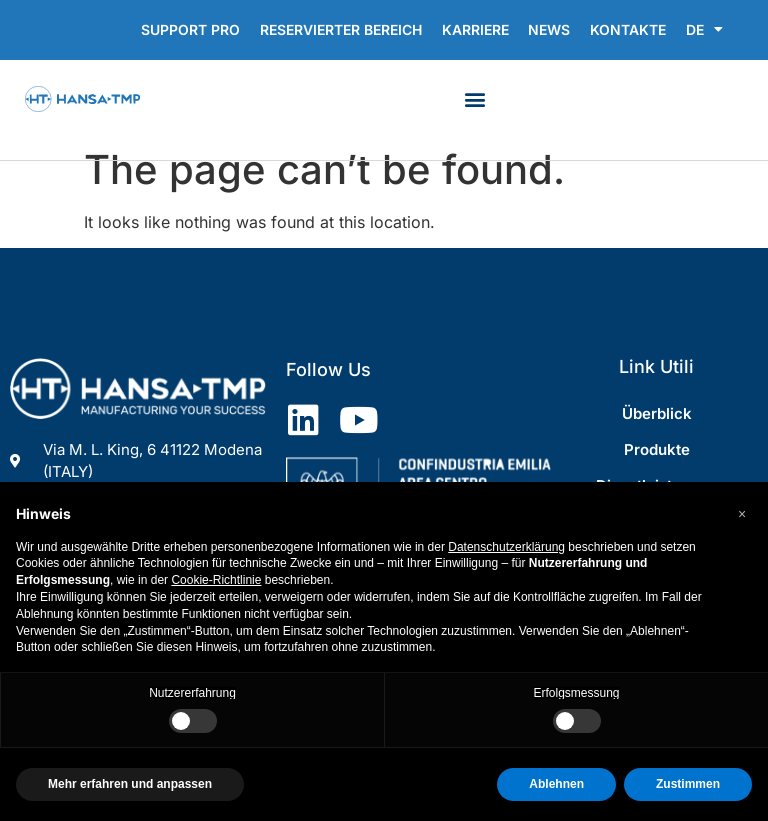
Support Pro (189, 29)
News (549, 29)
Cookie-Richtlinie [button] (216, 580)
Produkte (657, 449)
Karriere (474, 29)
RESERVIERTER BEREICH (340, 29)
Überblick (657, 413)
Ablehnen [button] (556, 784)
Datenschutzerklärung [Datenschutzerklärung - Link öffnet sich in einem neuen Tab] (506, 547)
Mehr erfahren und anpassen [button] (130, 784)
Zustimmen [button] (688, 784)
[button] (475, 98)
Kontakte (628, 29)
